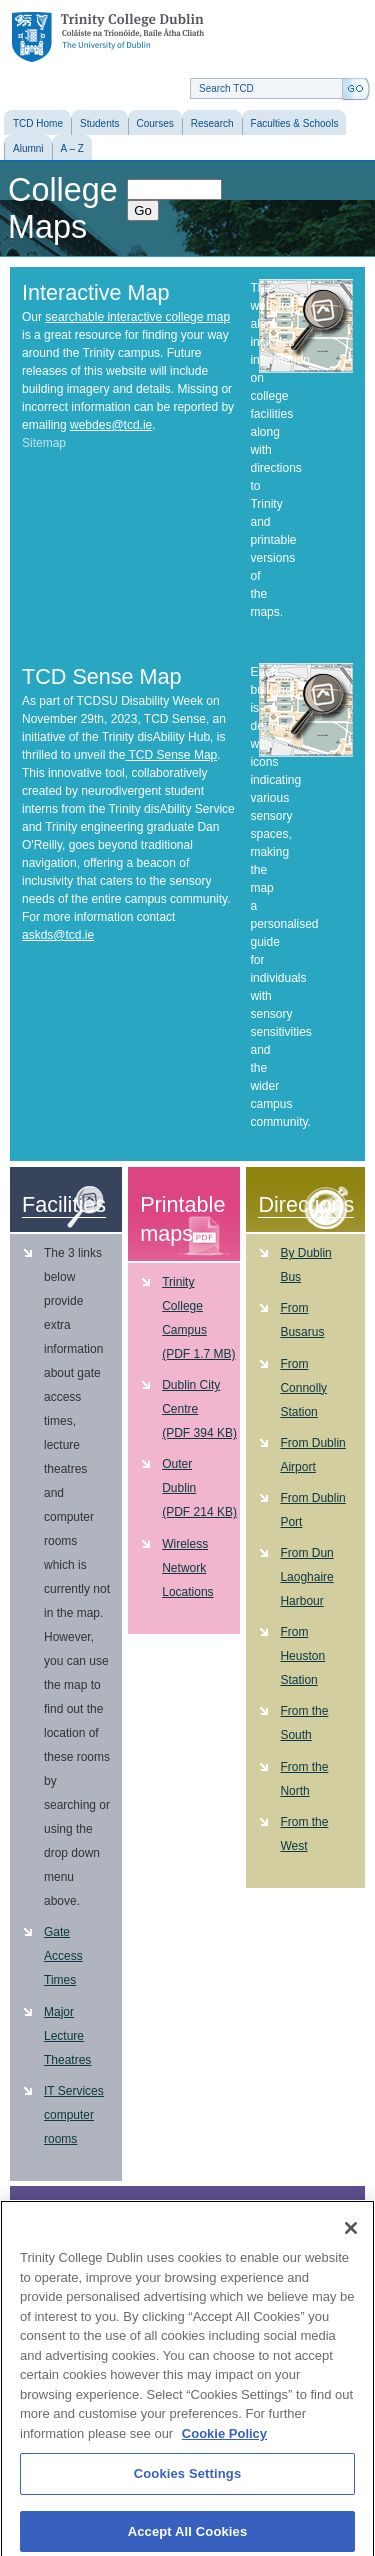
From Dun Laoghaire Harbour (306, 1577)
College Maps (63, 208)
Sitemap (44, 443)
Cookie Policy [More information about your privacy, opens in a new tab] (224, 2442)
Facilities (64, 1204)
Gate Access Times (63, 1956)
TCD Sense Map (171, 755)
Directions (306, 1204)
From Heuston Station (302, 1656)
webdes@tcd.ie (111, 425)
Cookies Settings (188, 2482)
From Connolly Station (303, 1388)
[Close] (351, 2237)
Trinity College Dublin (108, 37)
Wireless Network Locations (187, 1568)
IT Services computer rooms (74, 2115)
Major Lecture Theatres (67, 2036)
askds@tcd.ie (58, 935)
